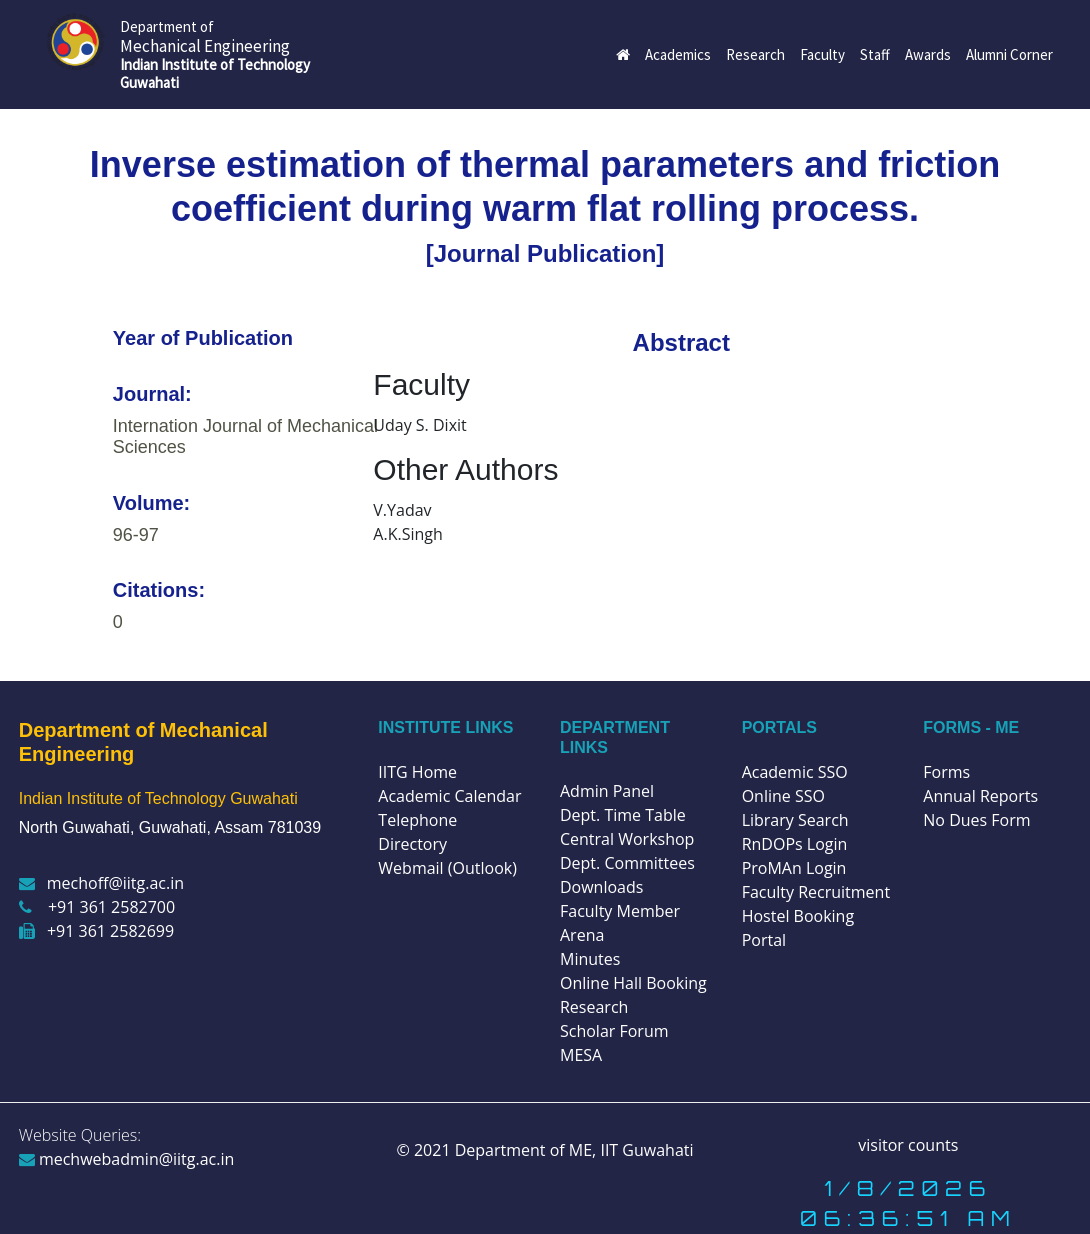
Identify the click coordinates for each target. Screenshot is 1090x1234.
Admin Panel (607, 791)
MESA (581, 1055)
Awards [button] (928, 54)
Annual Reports (980, 796)
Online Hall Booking (633, 983)
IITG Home (417, 772)
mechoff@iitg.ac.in (101, 883)
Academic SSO (795, 772)
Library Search (795, 820)
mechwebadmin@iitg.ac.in (127, 1159)
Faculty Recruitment (816, 892)
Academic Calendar (449, 796)
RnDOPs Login (795, 844)
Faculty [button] (822, 54)
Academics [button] (678, 54)
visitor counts (908, 1145)
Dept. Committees (627, 863)
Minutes (590, 959)
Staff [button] (875, 54)
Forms (946, 772)
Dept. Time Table (623, 815)
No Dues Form (976, 820)
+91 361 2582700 (97, 907)
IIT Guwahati (644, 1150)
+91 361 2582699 (96, 931)
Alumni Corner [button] (1009, 54)
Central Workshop (627, 839)
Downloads (601, 887)
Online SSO (783, 796)
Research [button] (755, 54)
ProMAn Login (794, 868)
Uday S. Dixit (419, 425)
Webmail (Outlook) (447, 868)
